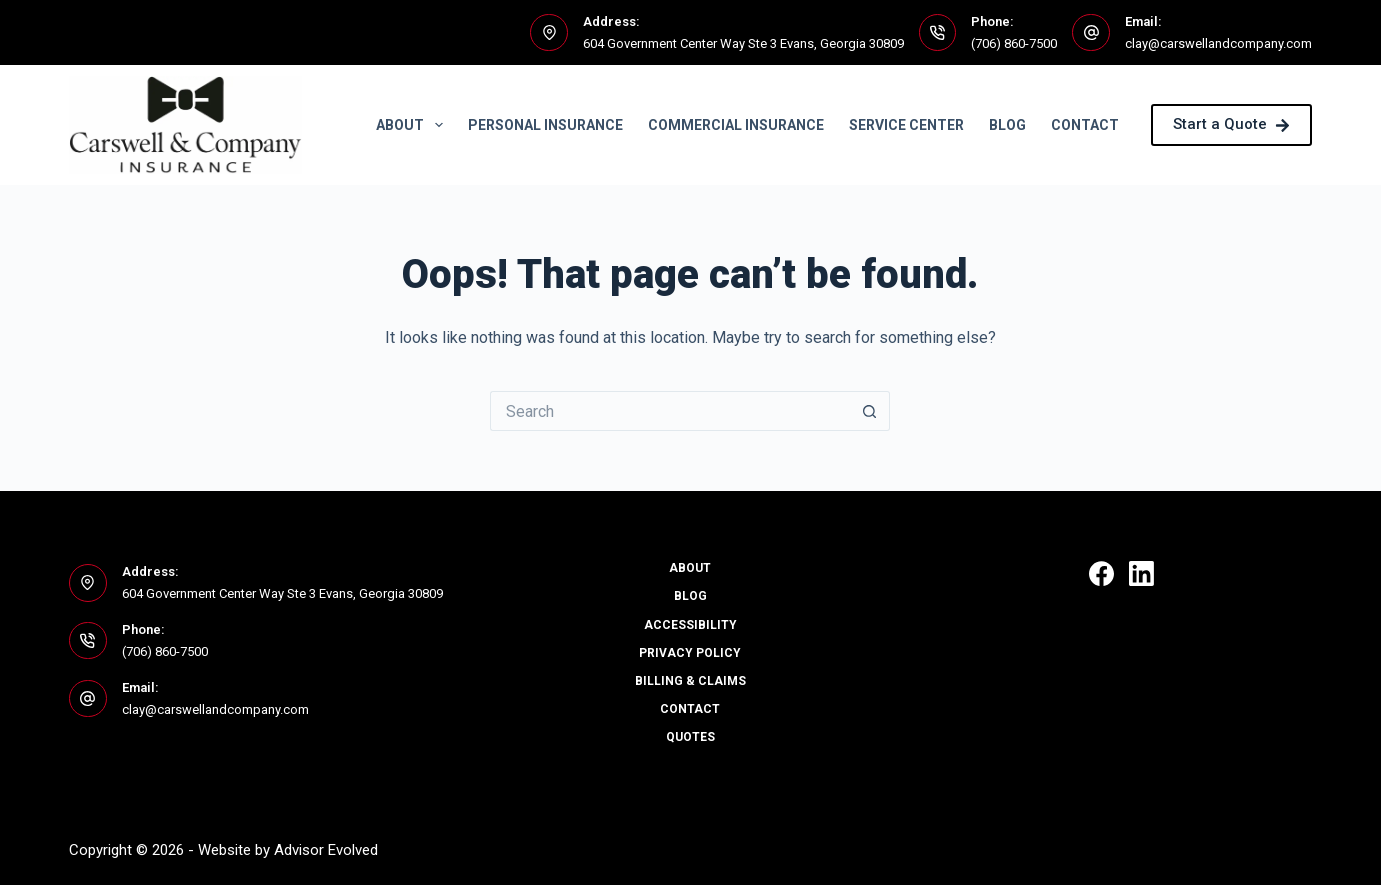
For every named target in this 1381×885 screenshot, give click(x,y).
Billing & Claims (690, 681)
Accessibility (690, 625)
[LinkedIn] (1141, 573)
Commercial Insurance (736, 125)
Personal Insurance (545, 125)
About (413, 125)
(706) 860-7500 (1014, 43)
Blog (1007, 125)
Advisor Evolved (326, 850)
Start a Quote (1231, 124)
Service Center (906, 125)
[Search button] (870, 411)
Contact (1085, 125)
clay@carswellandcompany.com (1218, 43)
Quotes (690, 737)
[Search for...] (670, 411)
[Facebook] (1101, 573)
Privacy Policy (690, 653)
